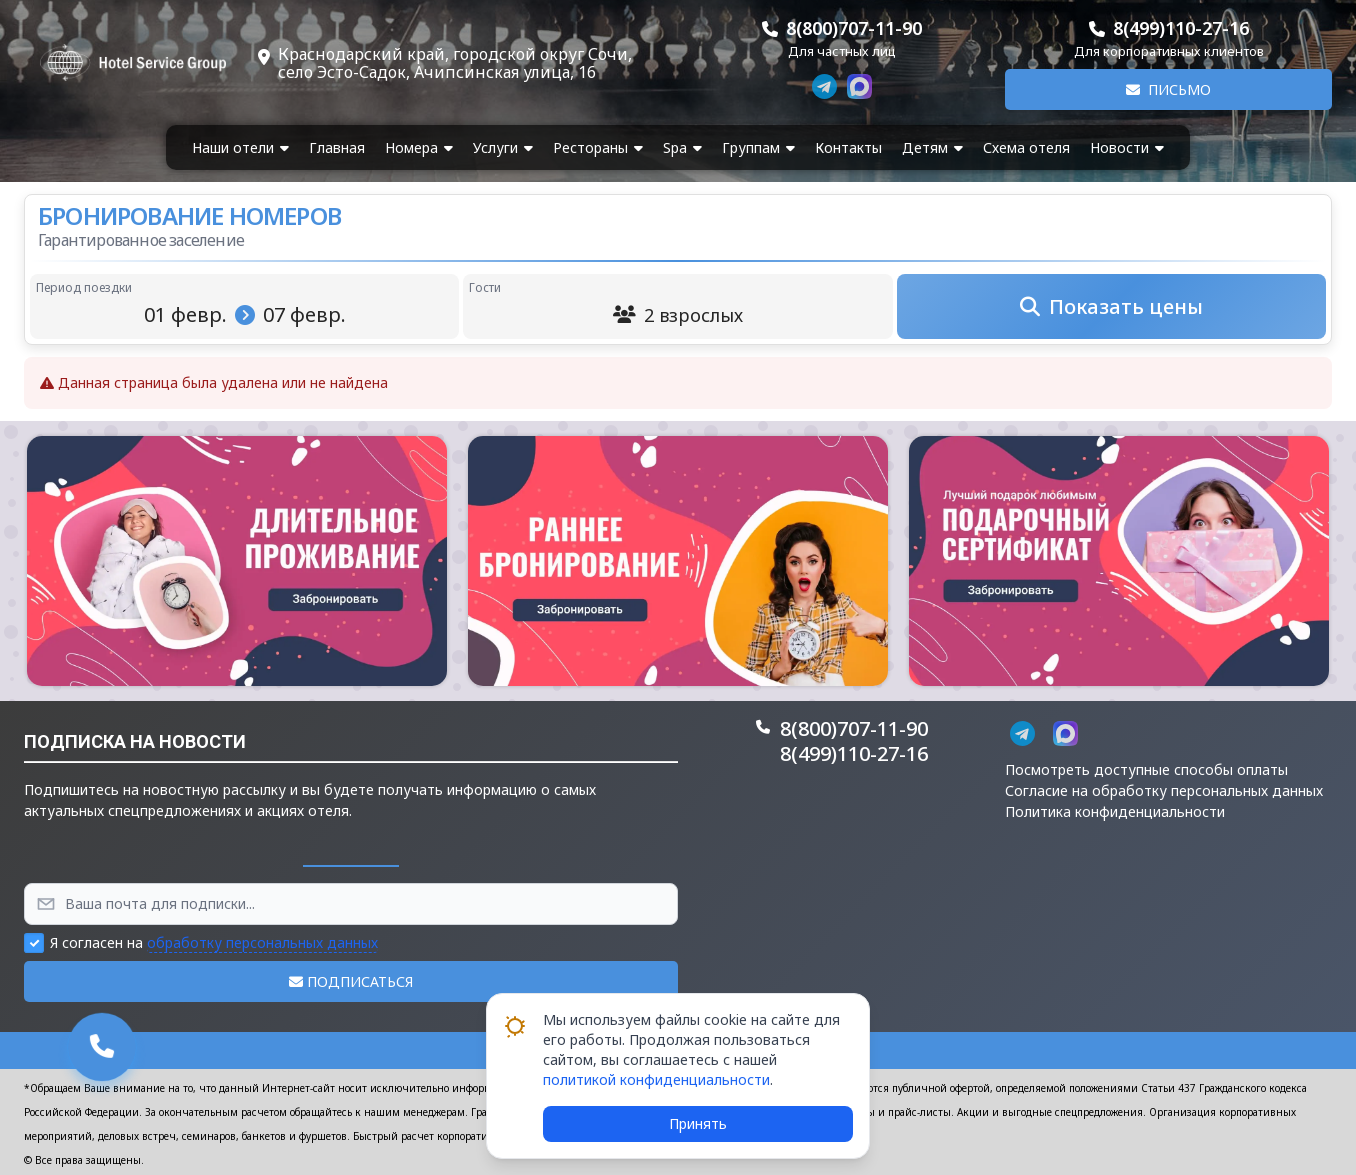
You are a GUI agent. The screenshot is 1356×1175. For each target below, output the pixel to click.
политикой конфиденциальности (656, 1079)
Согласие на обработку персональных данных (1164, 790)
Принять (698, 1123)
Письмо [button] (1168, 89)
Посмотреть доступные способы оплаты (1146, 769)
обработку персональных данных (262, 942)
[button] (237, 561)
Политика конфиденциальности (1115, 811)
